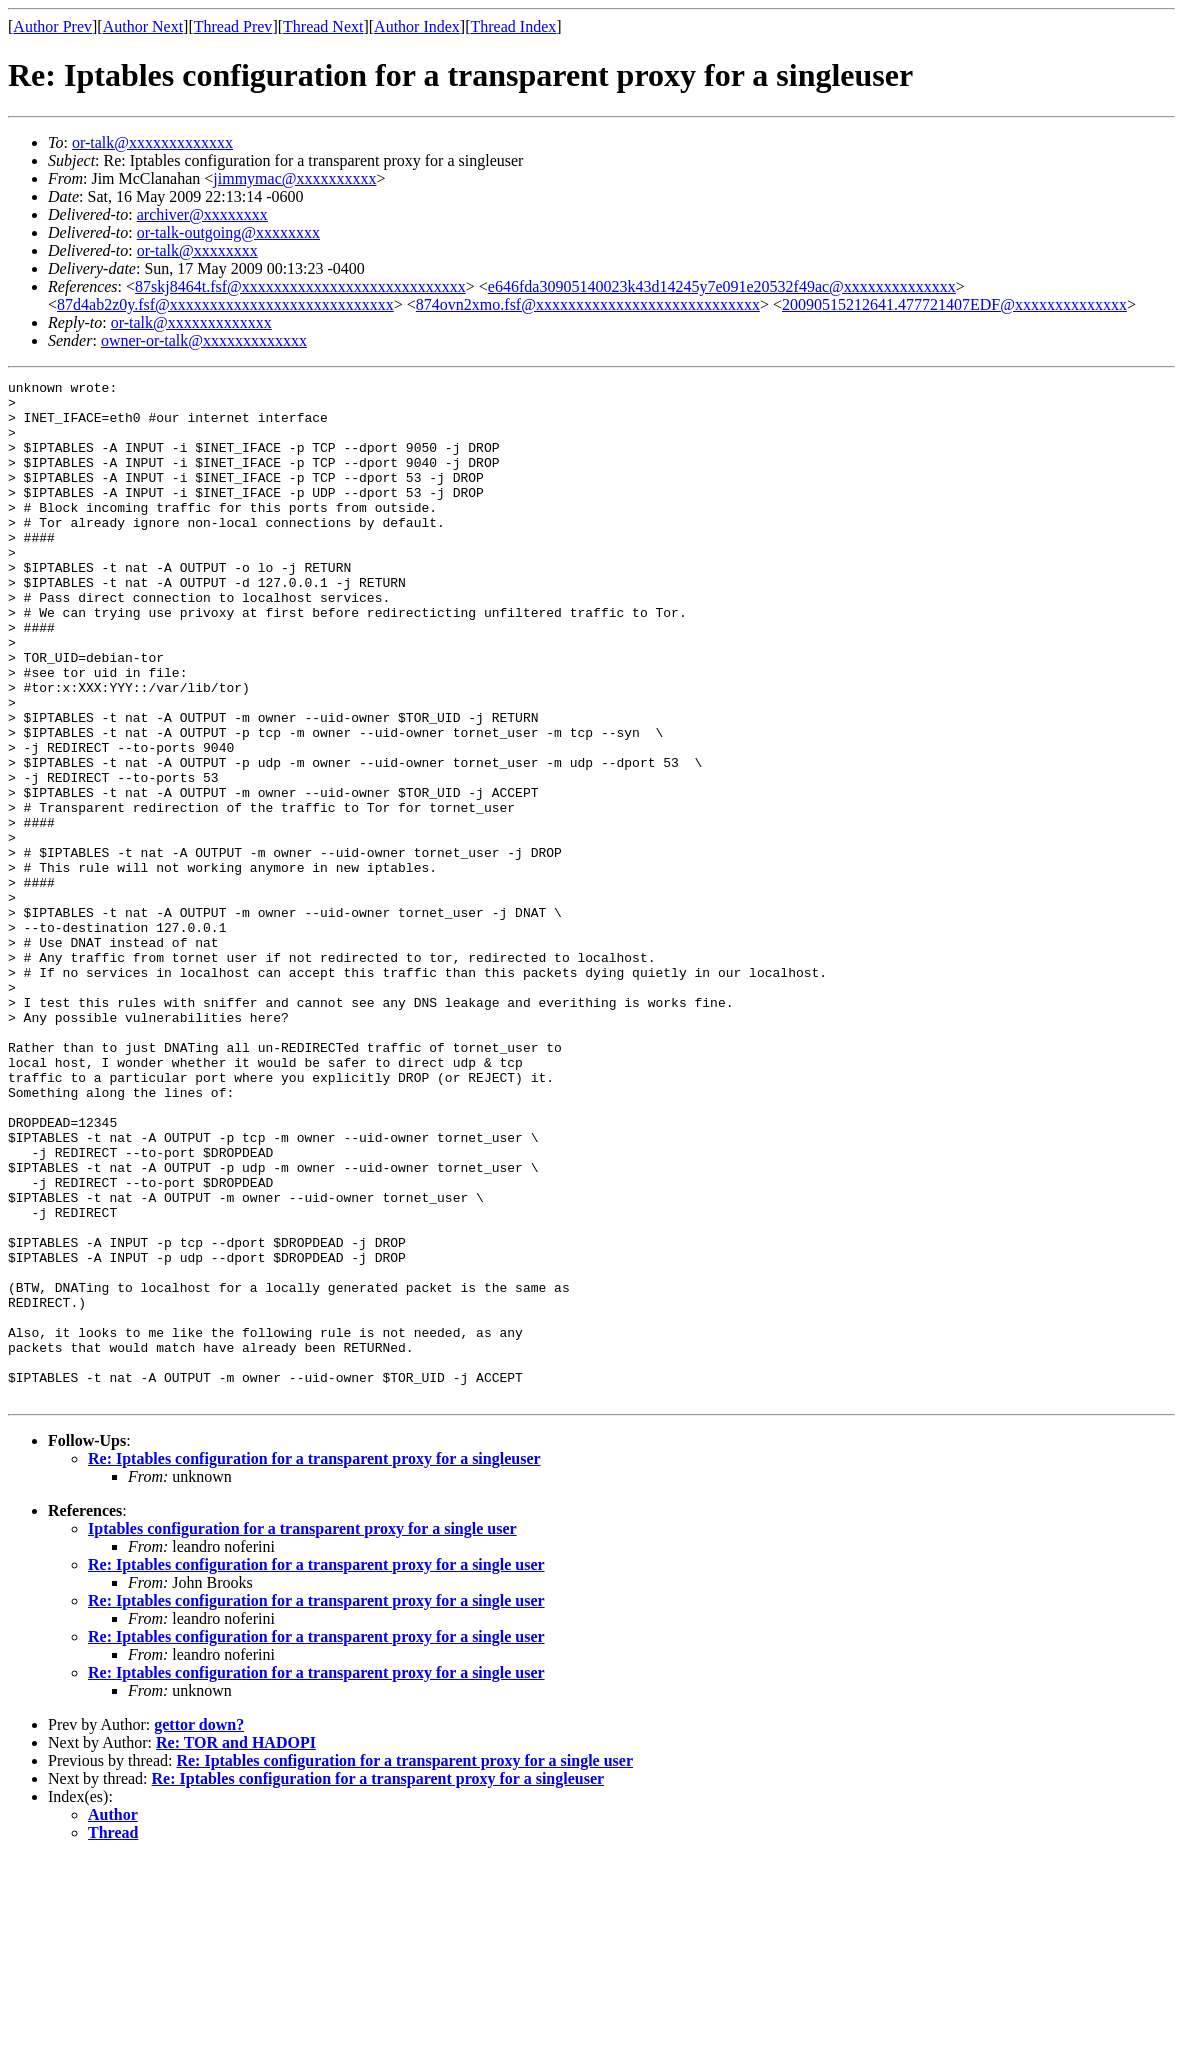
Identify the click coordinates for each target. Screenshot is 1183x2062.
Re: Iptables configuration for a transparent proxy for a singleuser (314, 1662)
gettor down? (199, 1928)
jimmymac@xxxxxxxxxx (294, 178)
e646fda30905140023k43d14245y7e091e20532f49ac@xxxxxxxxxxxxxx (722, 286)
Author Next (143, 26)
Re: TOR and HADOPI (236, 1946)
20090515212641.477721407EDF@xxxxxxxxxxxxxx (954, 304)
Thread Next (323, 26)
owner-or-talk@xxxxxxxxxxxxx (204, 340)
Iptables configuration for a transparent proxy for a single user (302, 1732)
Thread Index (514, 26)
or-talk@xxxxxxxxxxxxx (152, 142)
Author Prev (52, 26)
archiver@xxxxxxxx (202, 214)
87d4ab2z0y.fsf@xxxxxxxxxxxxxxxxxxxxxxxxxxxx (225, 304)
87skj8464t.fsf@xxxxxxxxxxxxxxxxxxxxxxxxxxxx (300, 286)
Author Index (417, 26)
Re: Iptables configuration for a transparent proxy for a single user (316, 1768)
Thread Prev (233, 26)
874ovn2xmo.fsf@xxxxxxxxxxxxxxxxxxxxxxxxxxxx (588, 304)
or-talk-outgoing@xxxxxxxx (228, 232)
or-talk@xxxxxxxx (197, 250)
